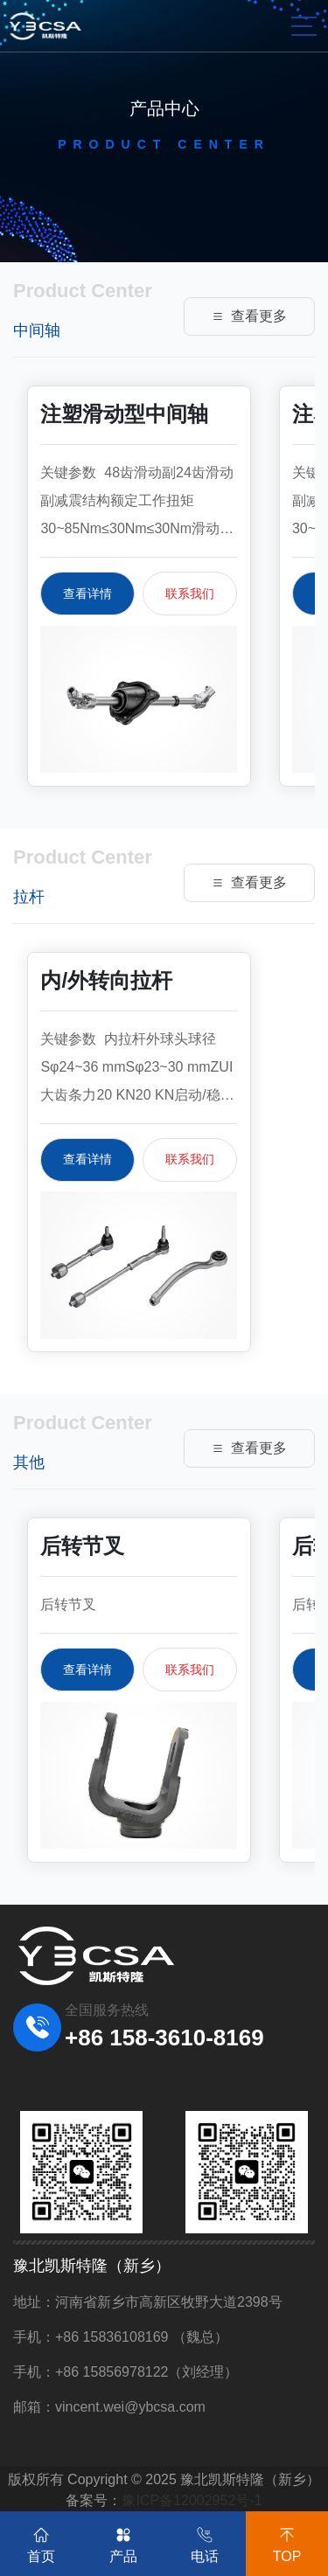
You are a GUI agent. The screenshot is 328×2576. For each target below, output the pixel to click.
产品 (123, 2542)
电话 (205, 2542)
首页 (41, 2542)
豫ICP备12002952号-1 (192, 2500)
